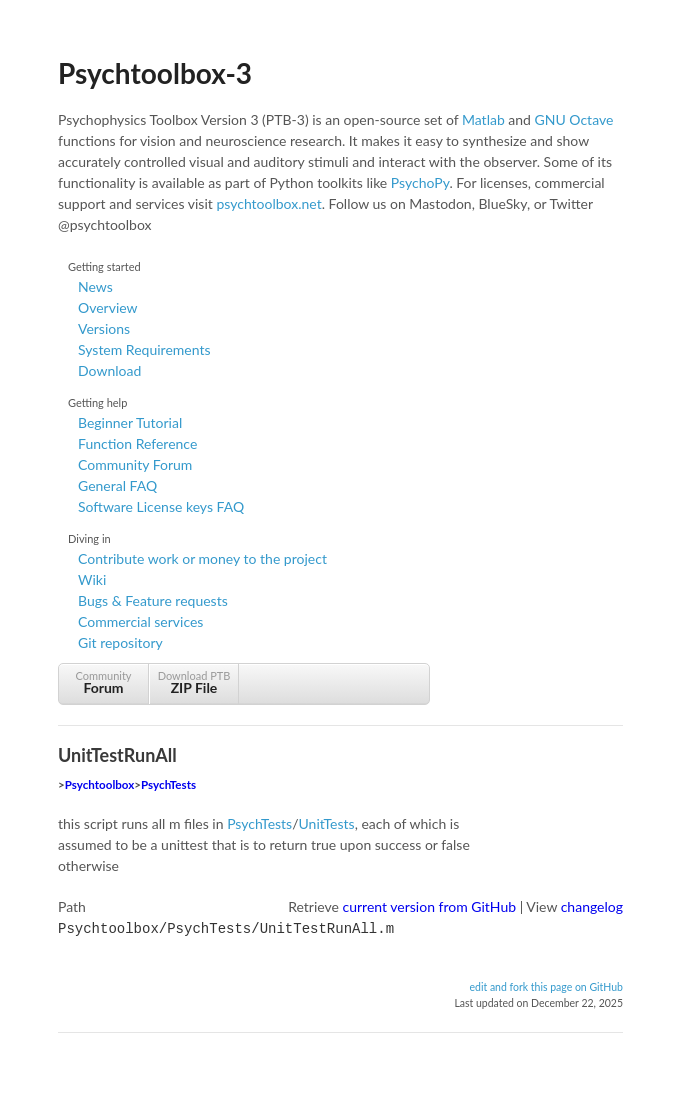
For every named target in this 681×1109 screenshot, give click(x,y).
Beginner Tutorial (130, 422)
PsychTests (168, 784)
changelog (592, 906)
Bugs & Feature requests (153, 600)
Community (103, 682)
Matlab (483, 119)
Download (109, 370)
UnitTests (327, 823)
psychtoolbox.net (268, 203)
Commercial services (140, 621)
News (95, 286)
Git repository (120, 642)
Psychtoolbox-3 (155, 73)
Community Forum (135, 464)
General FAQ (117, 485)
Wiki (92, 579)
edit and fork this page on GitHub (546, 985)
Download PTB (194, 682)
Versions (104, 328)
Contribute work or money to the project (202, 558)
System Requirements (144, 349)
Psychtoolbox (100, 784)
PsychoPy (420, 182)
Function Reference (137, 443)
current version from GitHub (430, 906)
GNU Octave (574, 119)
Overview (108, 307)
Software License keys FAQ (161, 506)
